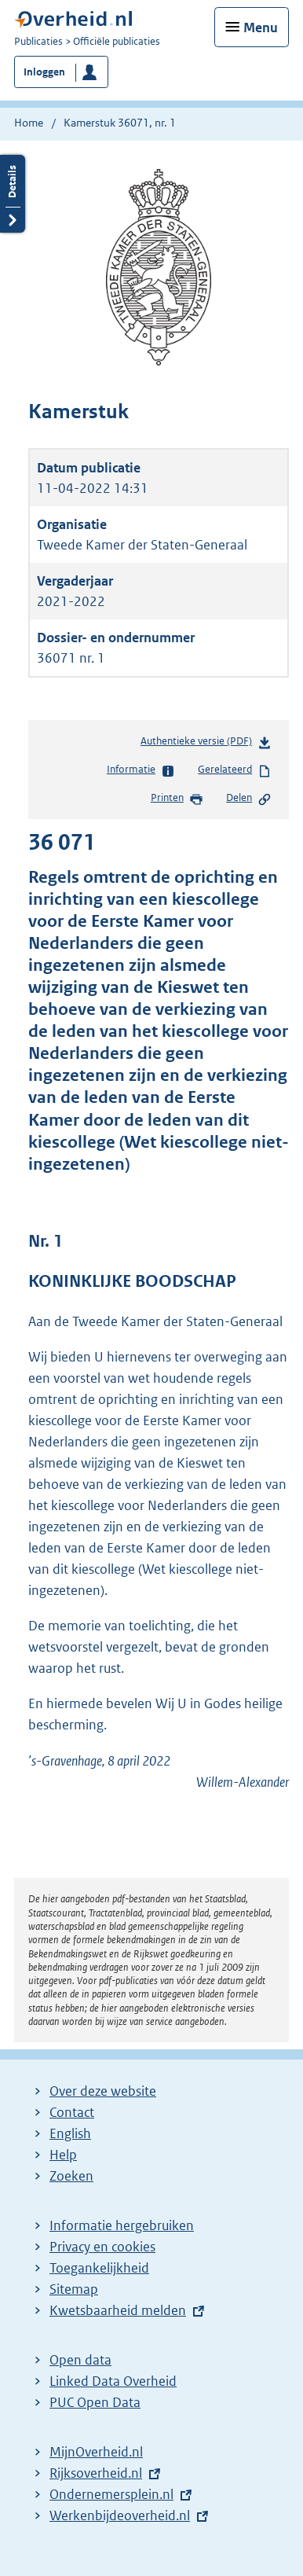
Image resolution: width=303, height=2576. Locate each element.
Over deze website (102, 2091)
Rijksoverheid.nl (95, 2473)
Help (63, 2154)
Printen (177, 799)
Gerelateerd (235, 770)
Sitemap (73, 2289)
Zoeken (71, 2176)
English (70, 2133)
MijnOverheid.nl (96, 2451)
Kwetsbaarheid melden (117, 2310)
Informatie (141, 770)
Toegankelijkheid (99, 2268)
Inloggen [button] (44, 72)
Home (28, 123)
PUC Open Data (95, 2402)
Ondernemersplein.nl (111, 2494)
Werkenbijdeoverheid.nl (119, 2515)
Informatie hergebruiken (121, 2225)
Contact (71, 2112)
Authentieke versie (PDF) (206, 744)
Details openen (12, 194)
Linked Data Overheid (113, 2381)
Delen (249, 799)
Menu (260, 27)
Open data (80, 2359)
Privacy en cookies (102, 2246)
